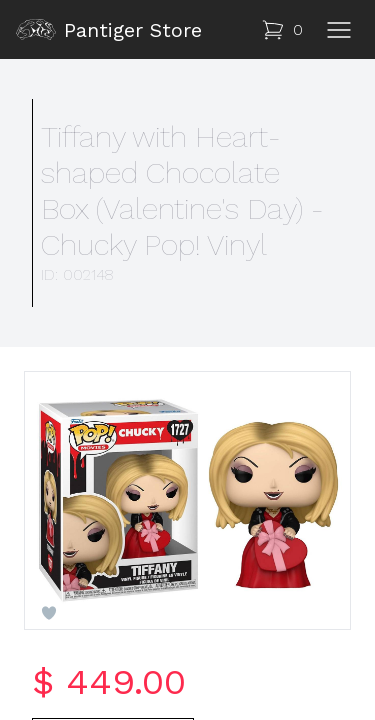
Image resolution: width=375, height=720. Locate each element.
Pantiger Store (109, 30)
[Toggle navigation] (339, 30)
